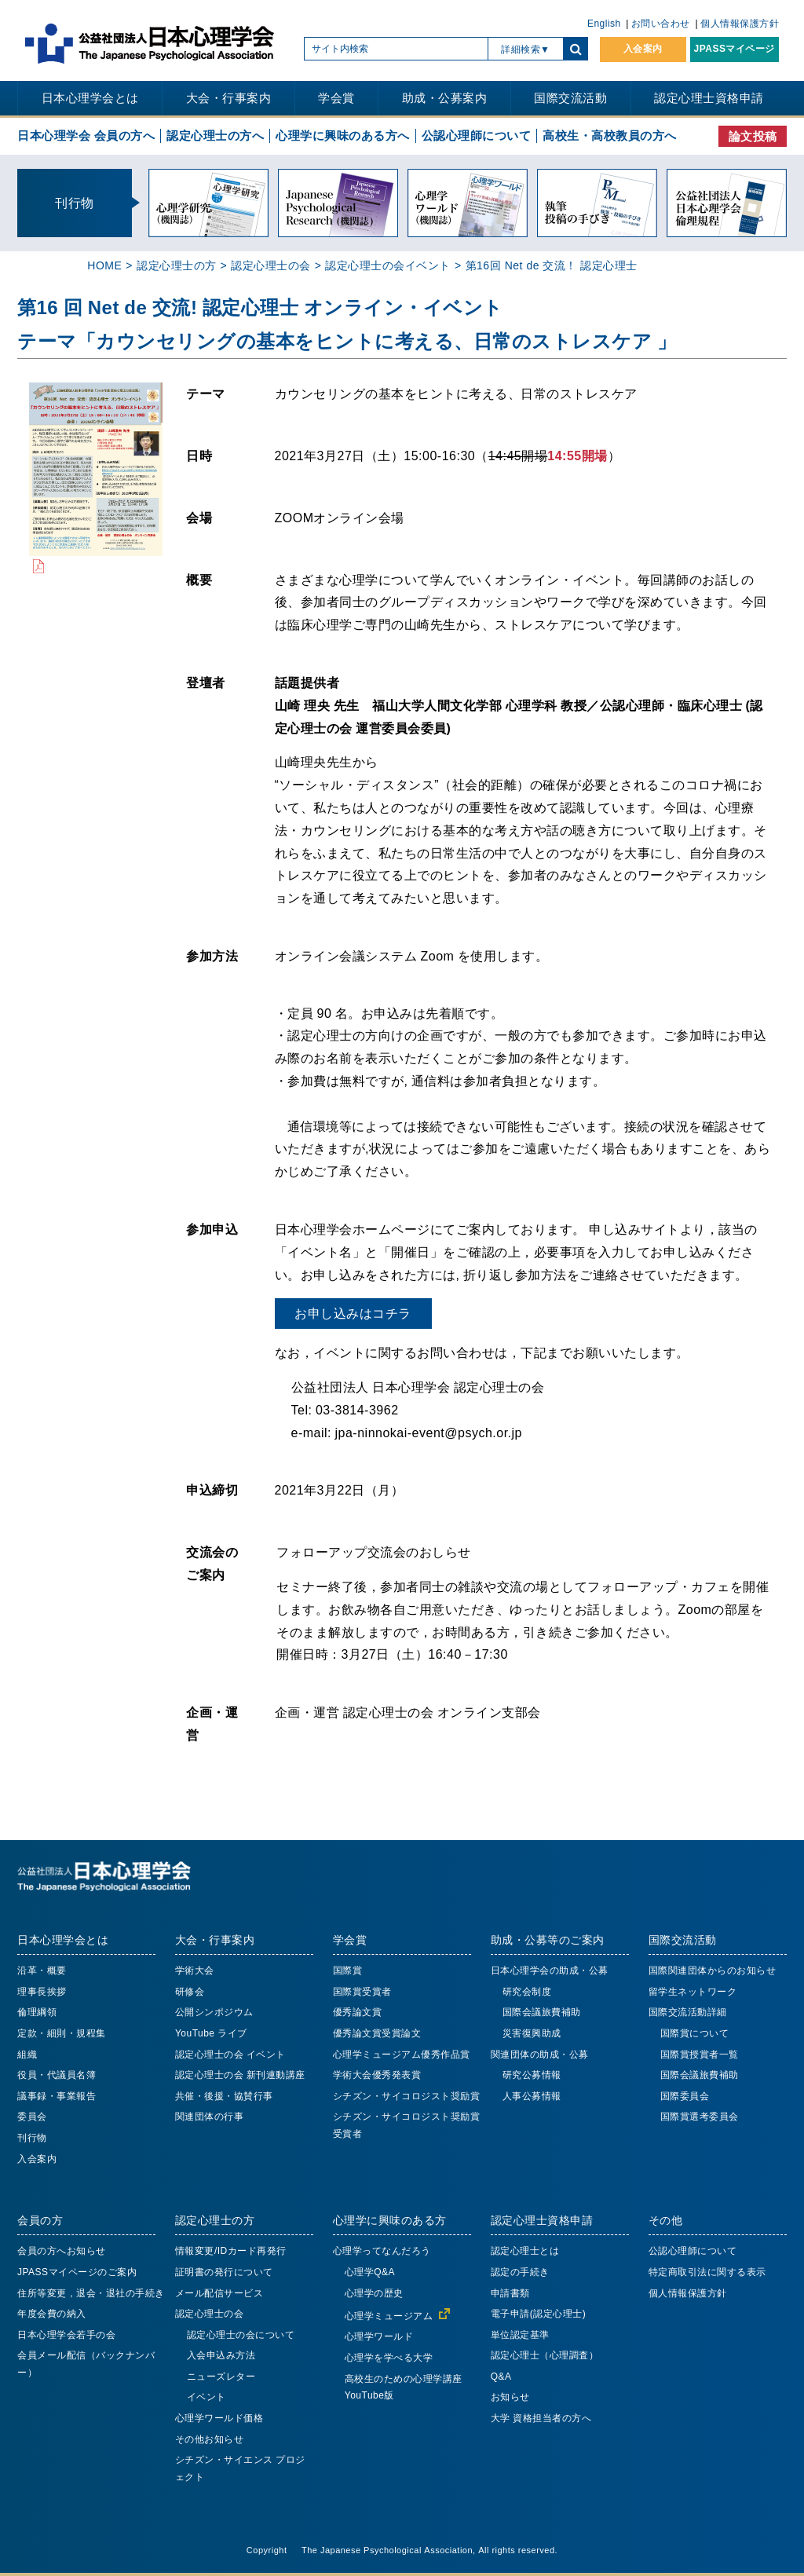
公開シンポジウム (214, 2012)
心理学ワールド (379, 2336)
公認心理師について (477, 135)
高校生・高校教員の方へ (610, 135)
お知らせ (510, 2397)
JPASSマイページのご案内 (77, 2272)
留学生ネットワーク (693, 1991)
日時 (199, 455)
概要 (199, 579)
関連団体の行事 (209, 2116)
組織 (27, 2054)
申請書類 (510, 2293)
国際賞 (348, 1970)
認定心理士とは (525, 2251)
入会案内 (643, 48)
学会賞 (336, 98)
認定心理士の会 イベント (230, 2054)
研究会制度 (527, 1991)
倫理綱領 (37, 2012)
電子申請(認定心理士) (539, 2313)
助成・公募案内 (445, 98)
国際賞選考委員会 (699, 2116)
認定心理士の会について (241, 2335)
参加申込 (212, 1229)
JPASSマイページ (734, 48)
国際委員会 (685, 2096)
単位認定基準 (520, 2335)
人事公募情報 (531, 2096)
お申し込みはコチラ (352, 1313)
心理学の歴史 (374, 2293)
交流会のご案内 (212, 1563)
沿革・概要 (42, 1970)
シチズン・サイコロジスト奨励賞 (407, 2096)
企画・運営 (212, 1723)
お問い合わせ (660, 23)
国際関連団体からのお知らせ (713, 1970)
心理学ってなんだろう (382, 2251)
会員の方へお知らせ (61, 2251)
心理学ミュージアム (389, 2316)
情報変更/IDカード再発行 (231, 2251)
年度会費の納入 (51, 2313)
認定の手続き (520, 2272)
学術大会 (194, 1970)
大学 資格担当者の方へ (541, 2418)
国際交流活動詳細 (688, 2012)
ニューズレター (221, 2376)
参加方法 (212, 956)
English (604, 23)
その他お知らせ (209, 2439)
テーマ (205, 393)
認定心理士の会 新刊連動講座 (240, 2075)
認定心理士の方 (177, 265)
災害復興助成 (531, 2033)
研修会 (190, 1991)
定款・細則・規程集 (61, 2033)
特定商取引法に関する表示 (707, 2272)
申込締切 (212, 1490)
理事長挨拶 (42, 1991)
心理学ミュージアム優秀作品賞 (401, 2054)
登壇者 (205, 682)
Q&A (501, 2376)
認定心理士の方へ (215, 135)
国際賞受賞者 (362, 1991)
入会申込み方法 (221, 2355)
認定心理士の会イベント (388, 265)
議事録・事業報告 (56, 2096)
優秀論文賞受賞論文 (377, 2033)
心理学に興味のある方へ (343, 135)
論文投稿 (753, 136)
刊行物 (32, 2137)
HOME (104, 265)
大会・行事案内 (229, 98)
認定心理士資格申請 (709, 98)
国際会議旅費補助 (541, 2012)
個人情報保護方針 (739, 23)
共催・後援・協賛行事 (224, 2096)
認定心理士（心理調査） (545, 2355)
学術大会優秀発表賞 (377, 2075)
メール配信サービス (219, 2293)
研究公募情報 (531, 2075)
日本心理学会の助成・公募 (549, 1970)
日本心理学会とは (90, 98)
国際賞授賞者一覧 (699, 2054)
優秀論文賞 (357, 2012)
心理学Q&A (370, 2272)
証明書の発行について (224, 2272)
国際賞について (694, 2033)
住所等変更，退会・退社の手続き (91, 2293)
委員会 (32, 2116)
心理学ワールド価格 (219, 2418)
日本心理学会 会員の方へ (86, 135)
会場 (199, 517)
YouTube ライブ (211, 2033)
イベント (206, 2397)
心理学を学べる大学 (389, 2357)
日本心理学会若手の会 (66, 2335)
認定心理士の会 (271, 265)
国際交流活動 (570, 98)
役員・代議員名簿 (56, 2075)
